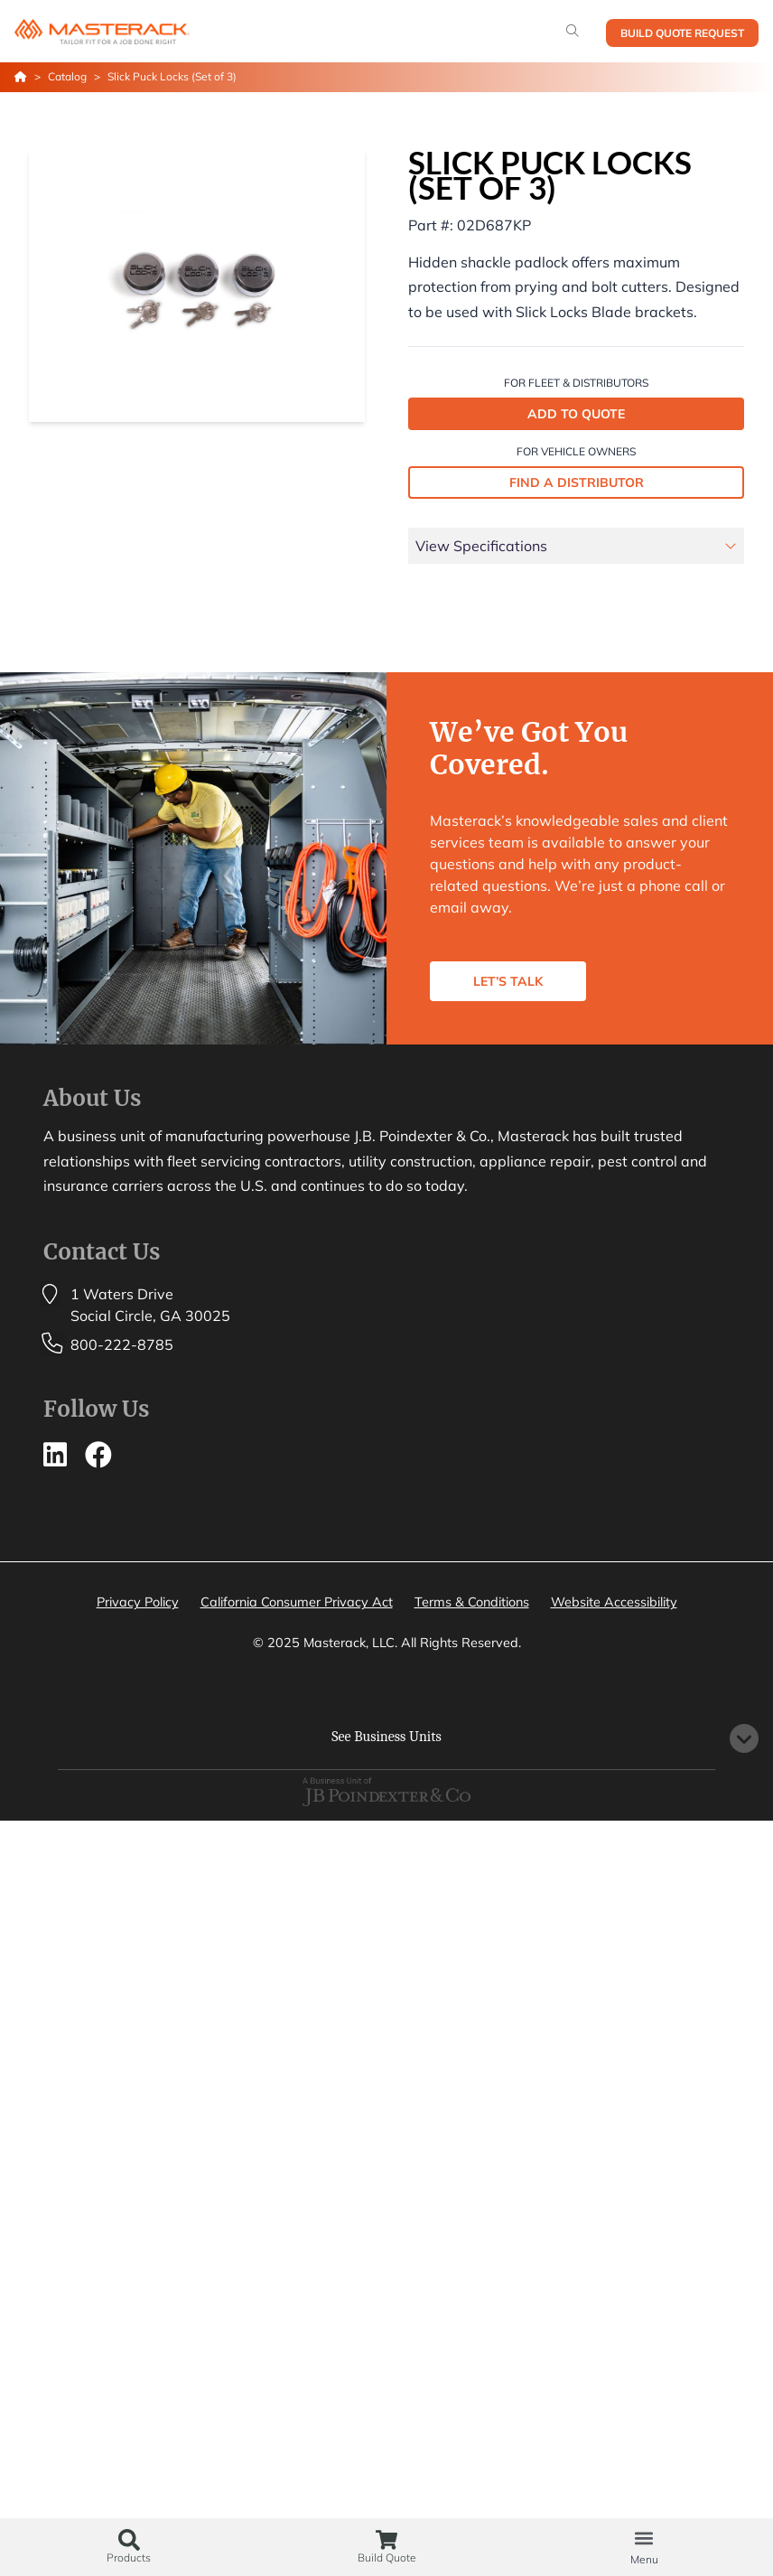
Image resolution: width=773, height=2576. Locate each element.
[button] (644, 2538)
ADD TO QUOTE (576, 414)
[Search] (572, 31)
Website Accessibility (614, 1602)
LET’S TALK (508, 981)
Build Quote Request (682, 33)
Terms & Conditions (471, 1602)
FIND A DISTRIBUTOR (576, 482)
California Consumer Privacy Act (296, 1602)
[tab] (576, 549)
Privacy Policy (138, 1602)
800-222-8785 (121, 1344)
